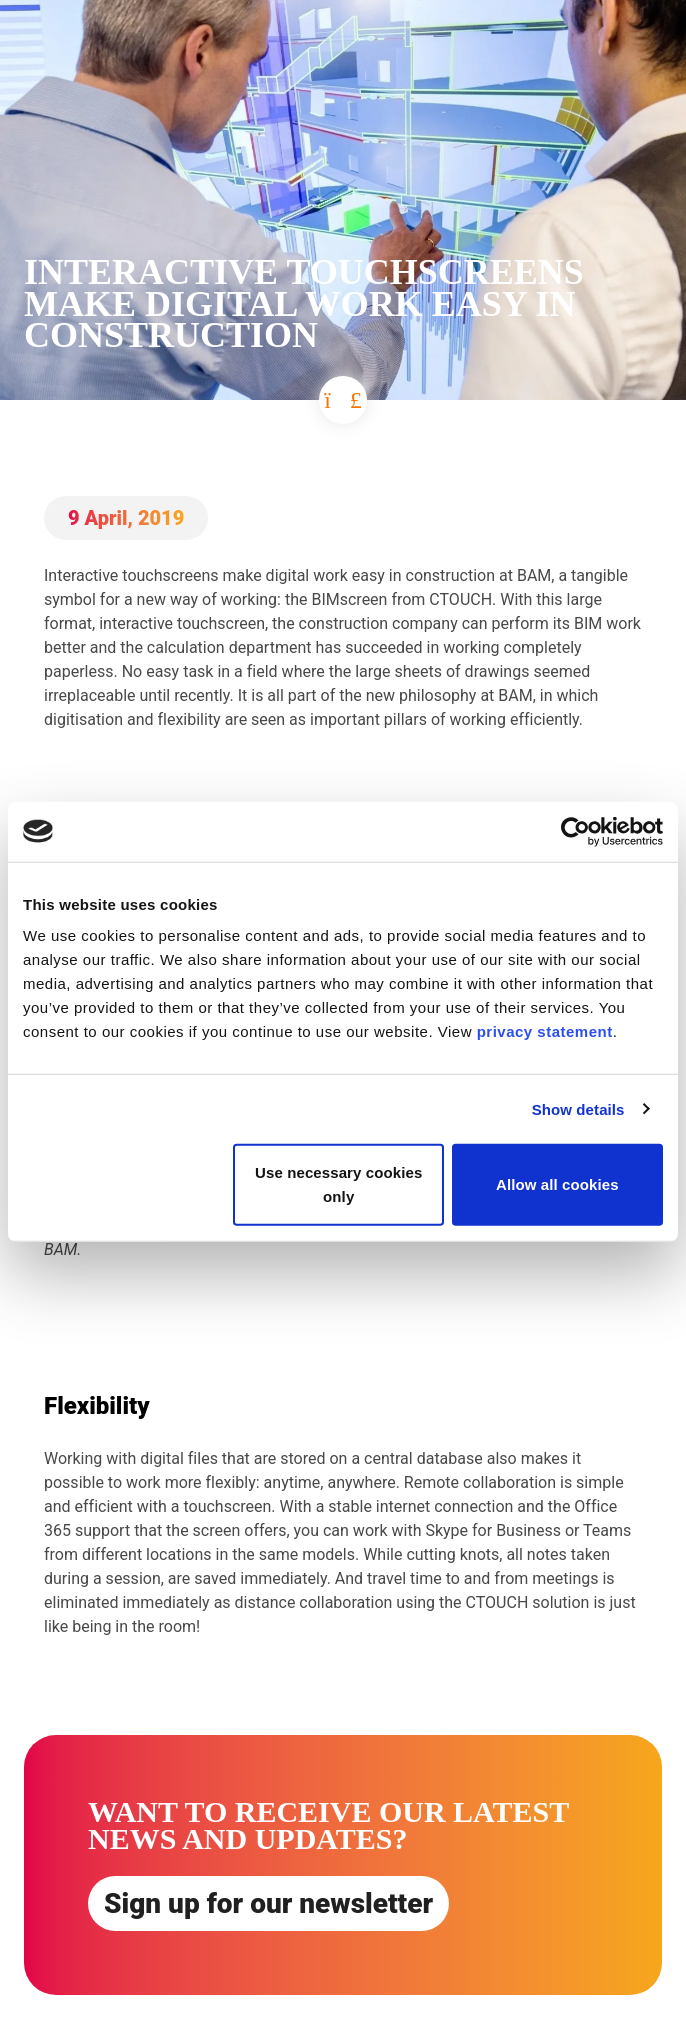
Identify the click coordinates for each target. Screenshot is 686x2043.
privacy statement (545, 1031)
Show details (578, 1108)
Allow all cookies (557, 1184)
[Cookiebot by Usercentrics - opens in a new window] (575, 831)
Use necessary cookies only (338, 1184)
